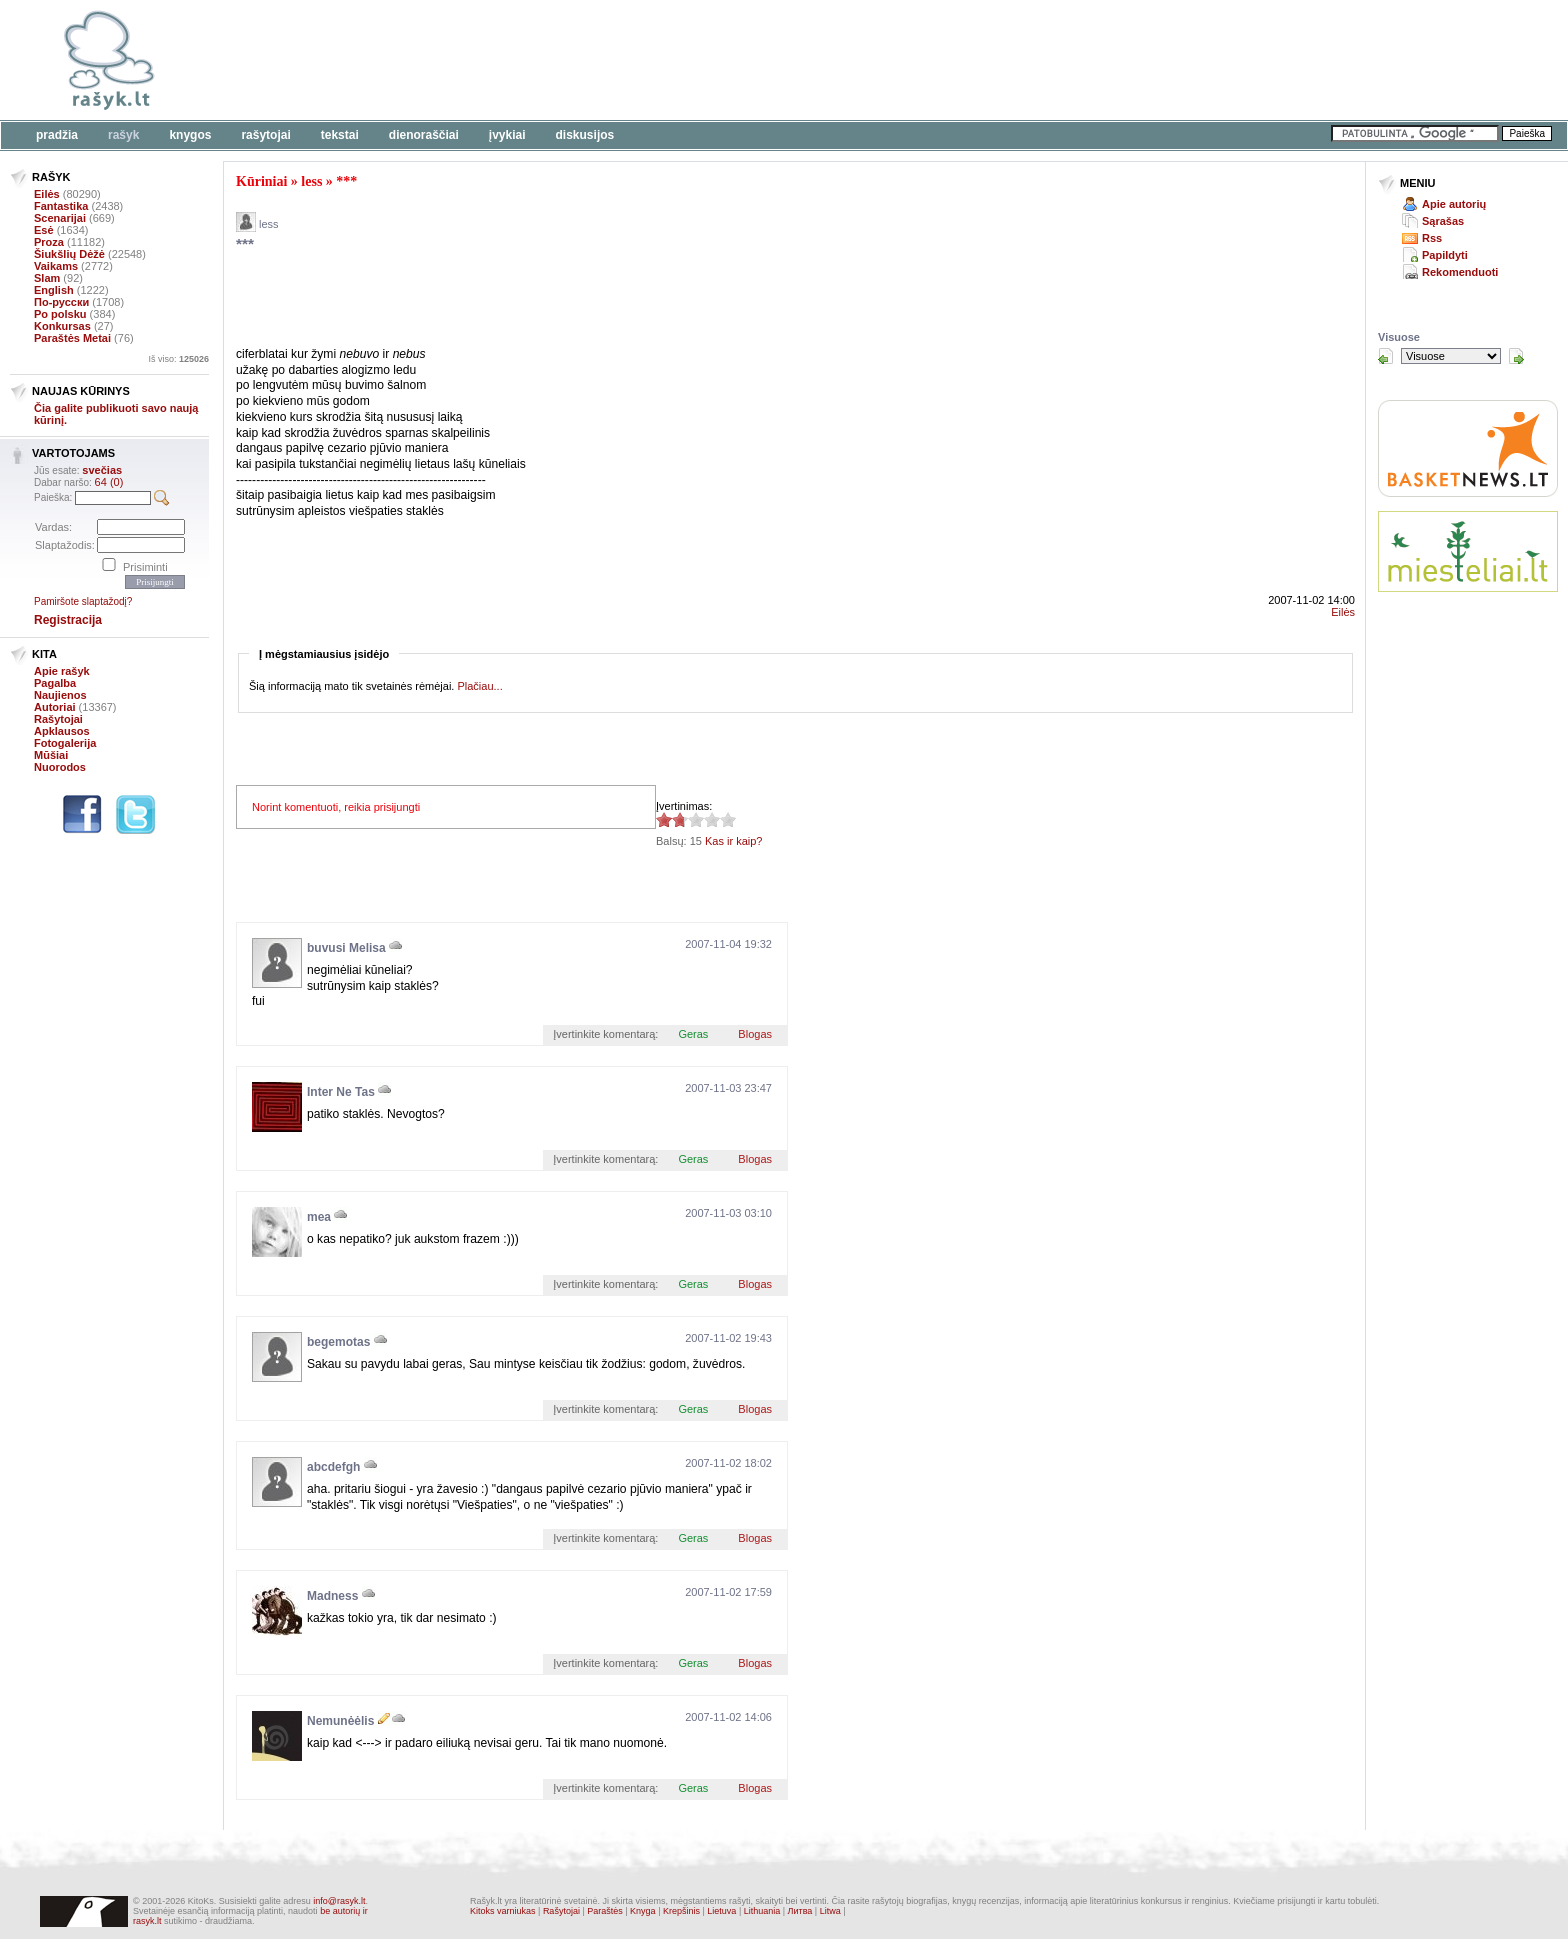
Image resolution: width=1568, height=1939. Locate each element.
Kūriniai (261, 181)
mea (319, 1217)
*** (346, 181)
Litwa (830, 1911)
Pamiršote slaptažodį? (83, 601)
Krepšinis (681, 1911)
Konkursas (62, 326)
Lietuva (721, 1911)
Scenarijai (60, 218)
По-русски (61, 302)
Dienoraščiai (424, 135)
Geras (693, 1034)
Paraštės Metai (72, 338)
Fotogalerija (65, 743)
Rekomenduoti (1460, 272)
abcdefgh (333, 1467)
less (311, 181)
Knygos (190, 135)
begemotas (338, 1342)
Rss (1432, 238)
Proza (49, 242)
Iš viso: (178, 359)
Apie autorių (1454, 204)
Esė (44, 230)
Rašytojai (265, 135)
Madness (332, 1596)
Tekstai (340, 135)
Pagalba (55, 683)
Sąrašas (1443, 221)
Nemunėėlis (340, 1721)
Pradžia (57, 135)
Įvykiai (507, 135)
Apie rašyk (62, 671)
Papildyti (1445, 255)
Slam (47, 278)
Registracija (68, 620)
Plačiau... (479, 686)
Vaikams (56, 266)
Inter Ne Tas (341, 1092)
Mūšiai (51, 755)
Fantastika (61, 206)
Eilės (47, 194)
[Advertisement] (615, 60)
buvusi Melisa (346, 948)
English (54, 290)
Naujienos (60, 695)
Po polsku (60, 314)
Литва (800, 1911)
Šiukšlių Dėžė (69, 254)
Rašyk (123, 135)
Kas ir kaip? (733, 841)
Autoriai (55, 707)
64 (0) (109, 482)
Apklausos (62, 731)
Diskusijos (585, 135)
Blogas (755, 1034)
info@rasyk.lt (339, 1901)
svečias (102, 470)
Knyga (643, 1911)
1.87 (664, 819)
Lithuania (762, 1911)
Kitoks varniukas (503, 1911)
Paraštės (605, 1911)
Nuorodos (60, 767)
